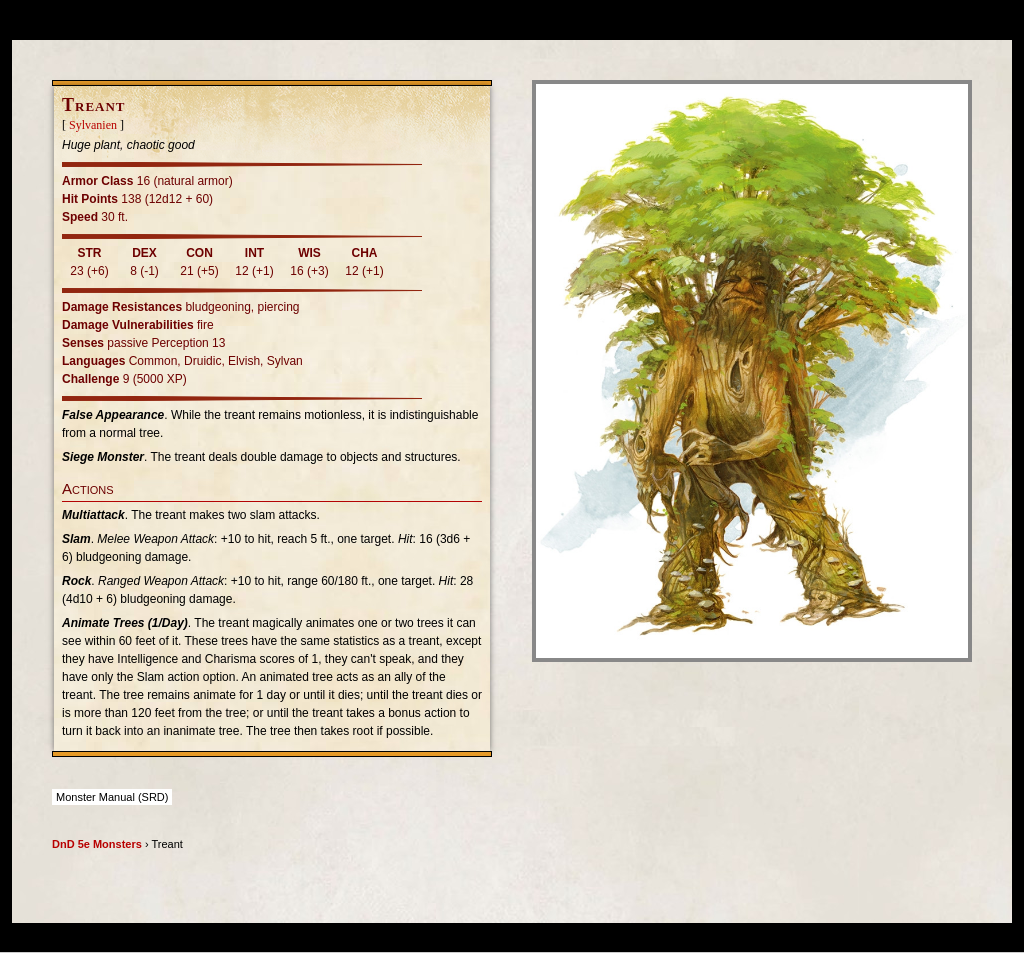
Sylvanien (93, 125)
